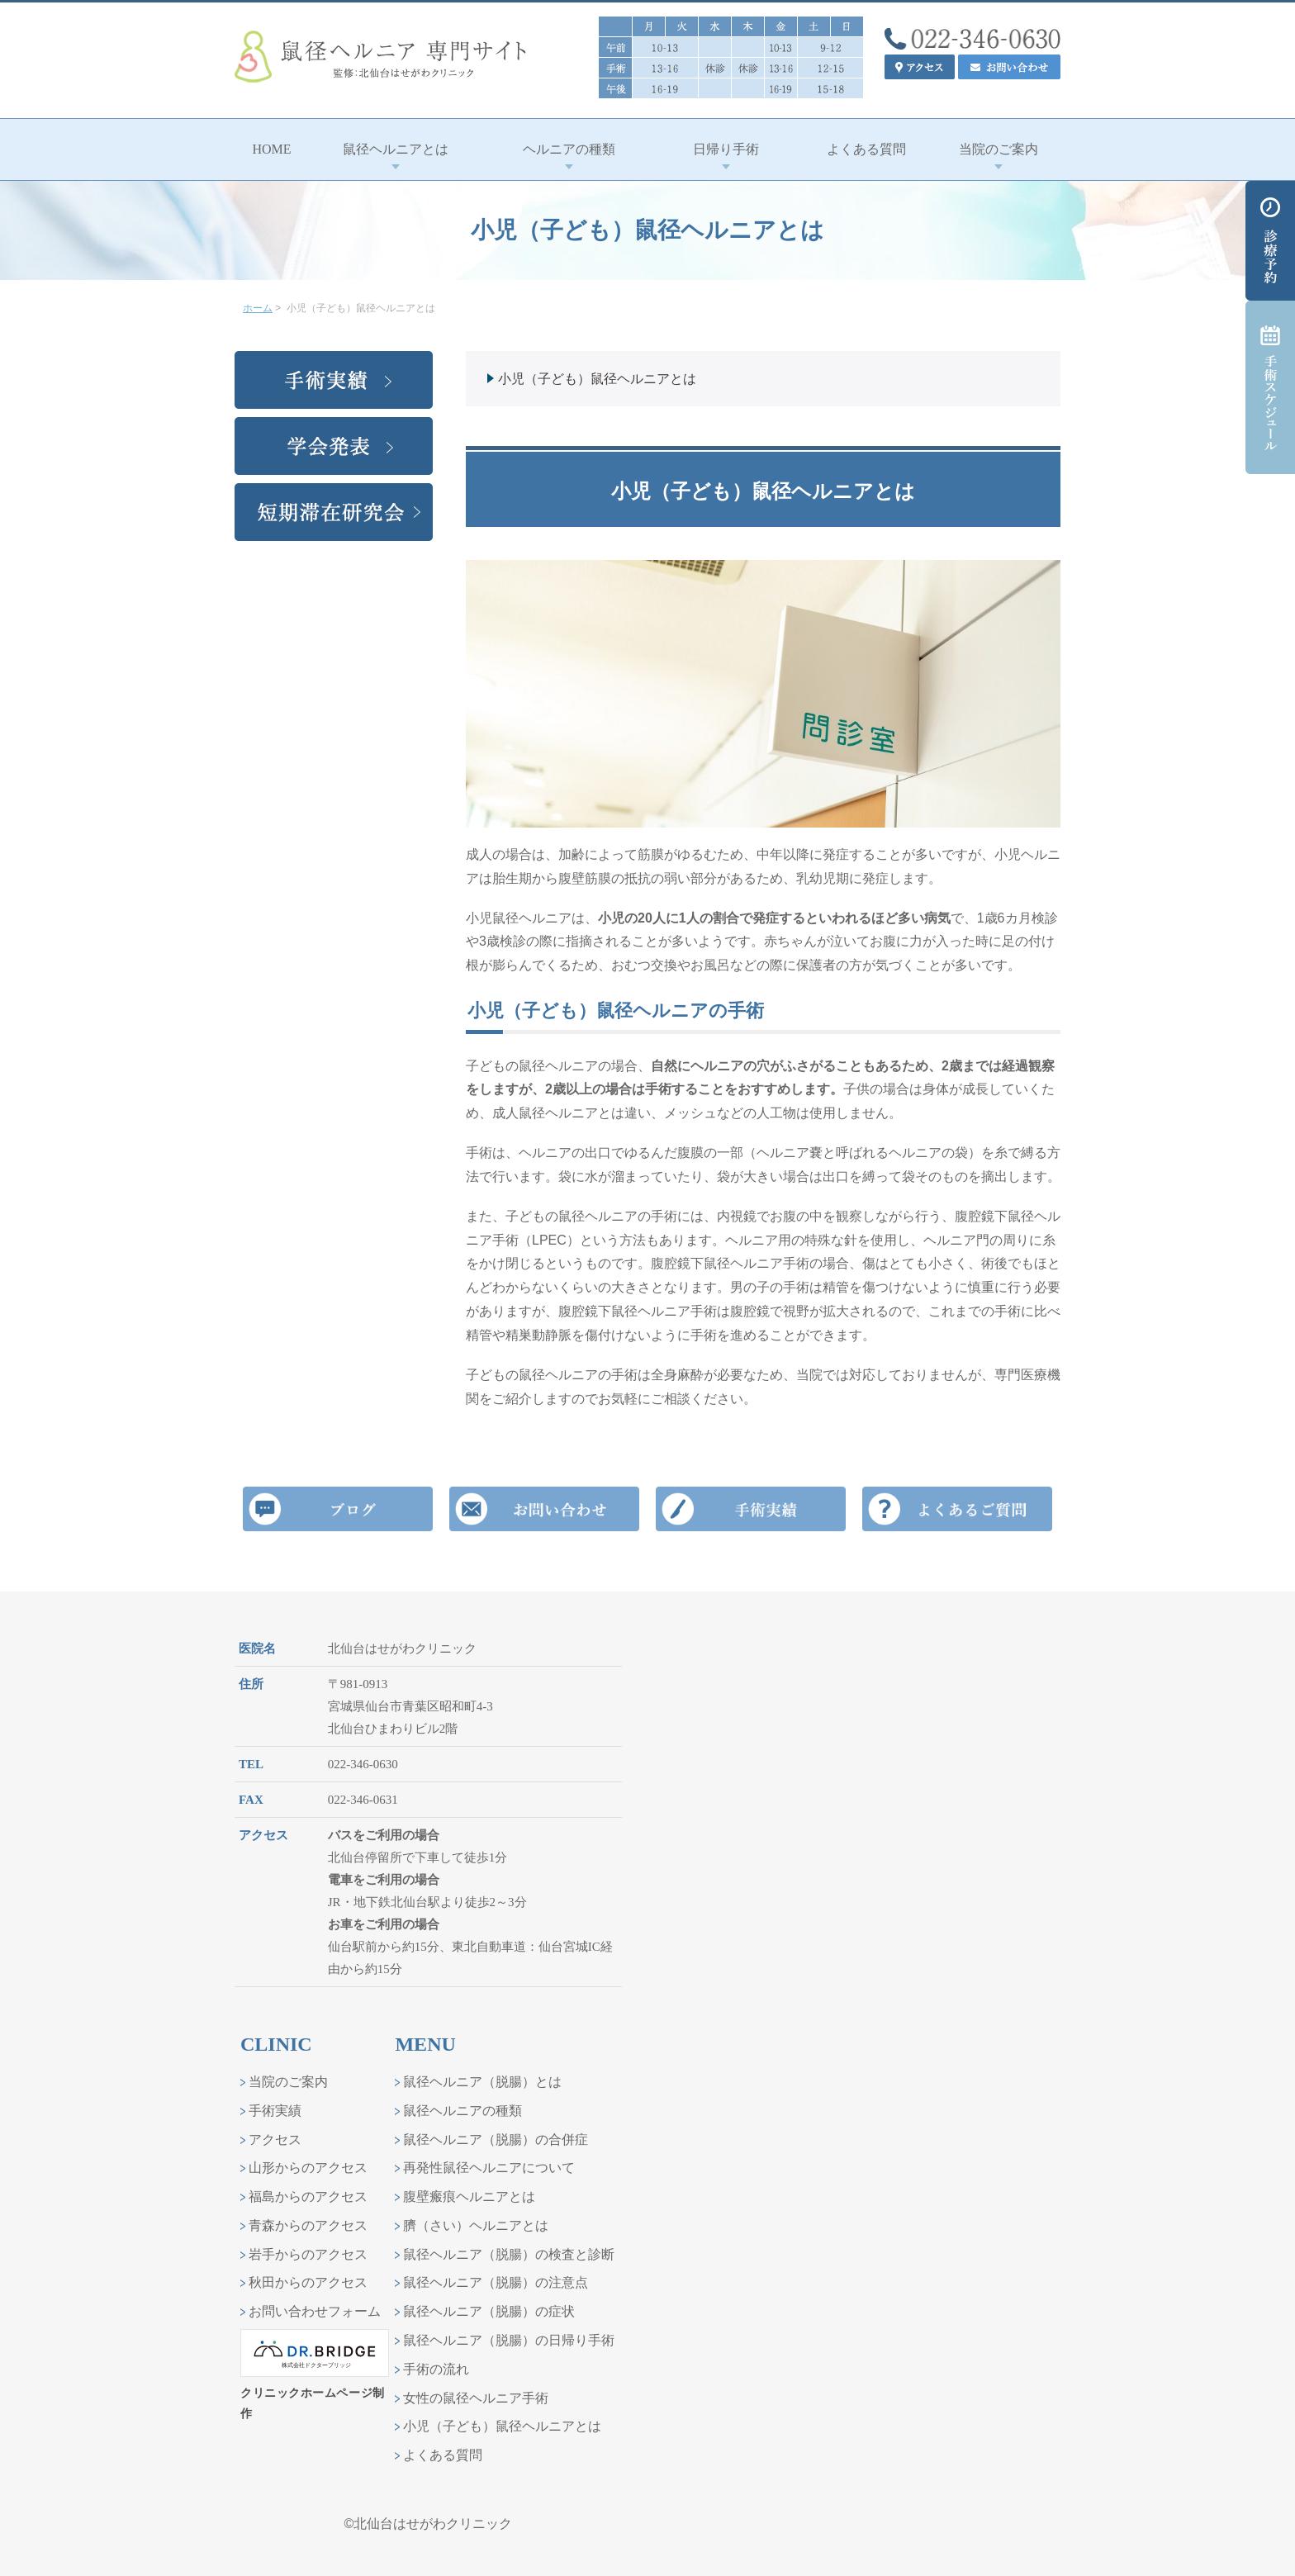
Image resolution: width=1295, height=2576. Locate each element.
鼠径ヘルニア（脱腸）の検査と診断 (508, 2254)
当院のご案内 (288, 2082)
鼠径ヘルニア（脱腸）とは (482, 2082)
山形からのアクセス (308, 2168)
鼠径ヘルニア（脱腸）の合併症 (495, 2139)
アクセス (275, 2139)
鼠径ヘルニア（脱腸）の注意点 (495, 2282)
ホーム (258, 308)
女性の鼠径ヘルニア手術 (475, 2398)
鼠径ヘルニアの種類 (462, 2111)
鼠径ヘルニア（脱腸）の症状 (489, 2311)
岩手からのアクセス (308, 2254)
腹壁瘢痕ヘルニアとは (469, 2196)
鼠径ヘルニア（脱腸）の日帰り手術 (508, 2340)
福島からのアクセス (308, 2196)
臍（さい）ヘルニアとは (475, 2225)
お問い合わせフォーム (315, 2311)
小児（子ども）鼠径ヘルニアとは (597, 379)
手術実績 (275, 2111)
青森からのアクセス (308, 2225)
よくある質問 (442, 2455)
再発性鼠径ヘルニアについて (489, 2168)
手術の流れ (436, 2369)
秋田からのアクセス (308, 2282)
